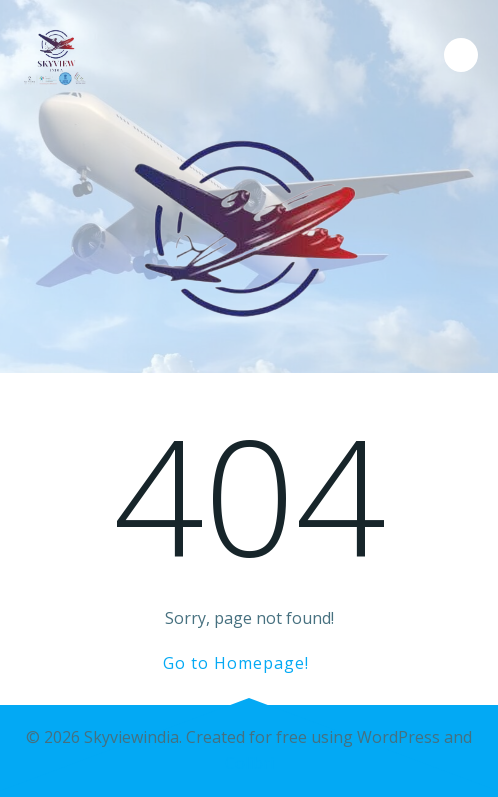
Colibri (249, 763)
